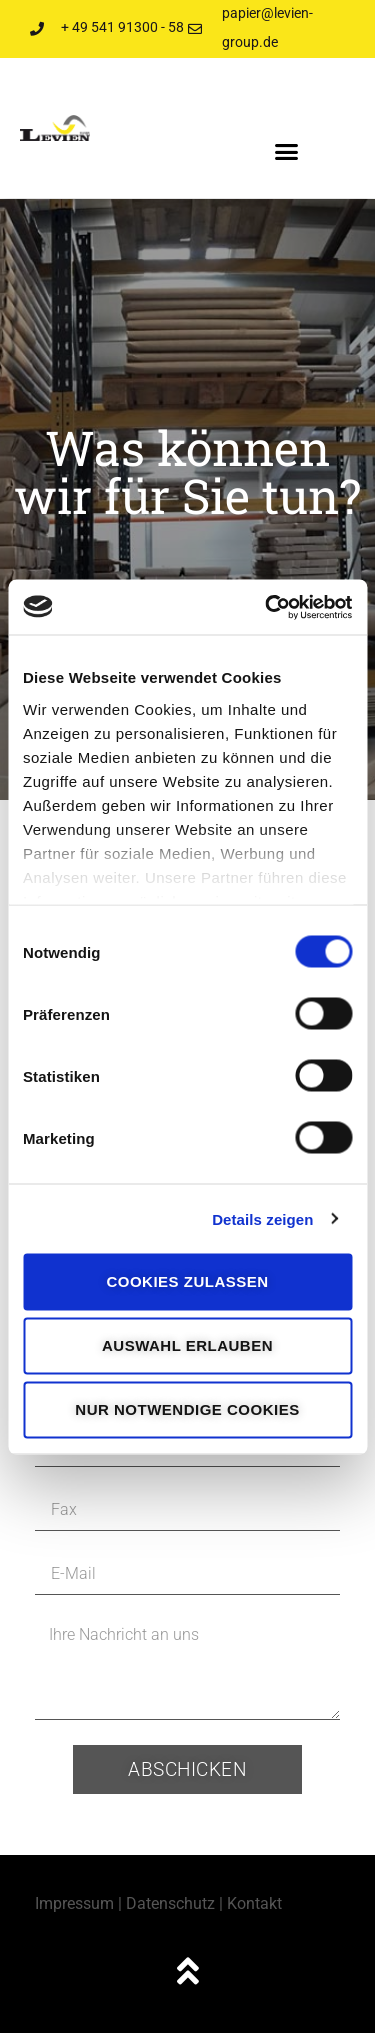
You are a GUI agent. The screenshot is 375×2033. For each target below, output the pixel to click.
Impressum (74, 1903)
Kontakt (254, 1903)
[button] (286, 152)
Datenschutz (170, 1903)
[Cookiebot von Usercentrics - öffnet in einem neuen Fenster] (267, 607)
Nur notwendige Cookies (187, 1409)
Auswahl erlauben (187, 1345)
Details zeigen (262, 1218)
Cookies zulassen (187, 1281)
